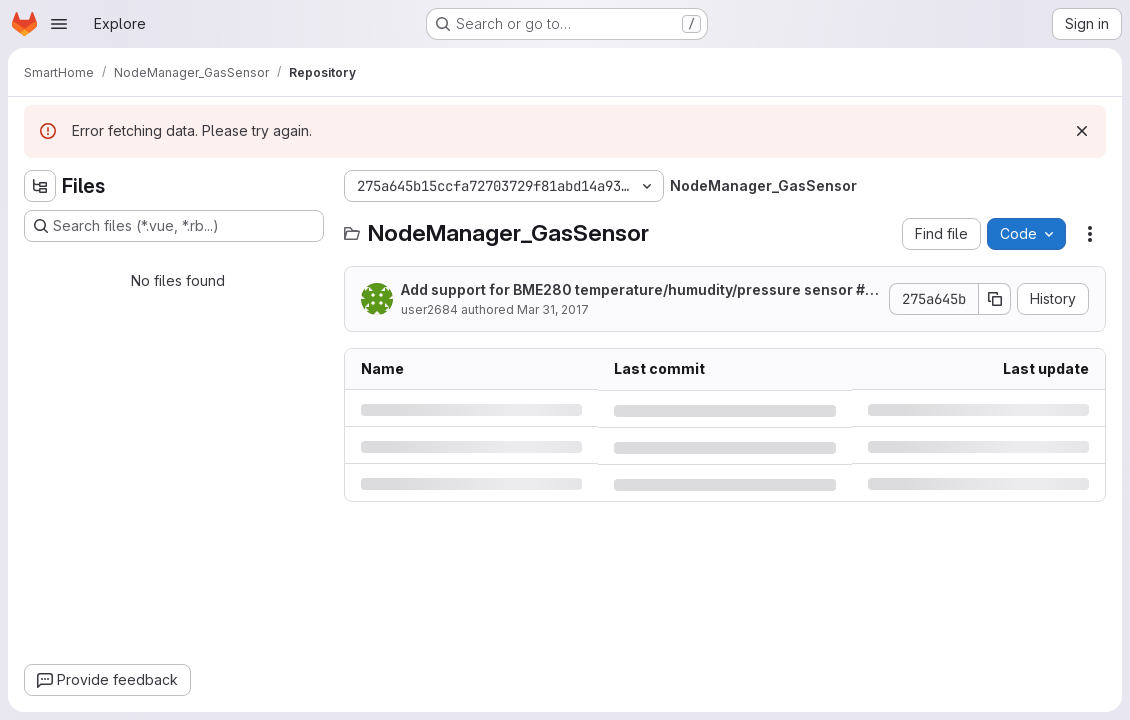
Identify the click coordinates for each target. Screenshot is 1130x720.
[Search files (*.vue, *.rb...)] (174, 226)
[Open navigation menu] (59, 24)
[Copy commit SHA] (995, 299)
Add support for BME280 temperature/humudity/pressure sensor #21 (637, 290)
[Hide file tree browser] (40, 186)
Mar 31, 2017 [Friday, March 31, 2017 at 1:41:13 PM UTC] (553, 309)
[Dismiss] (1082, 131)
